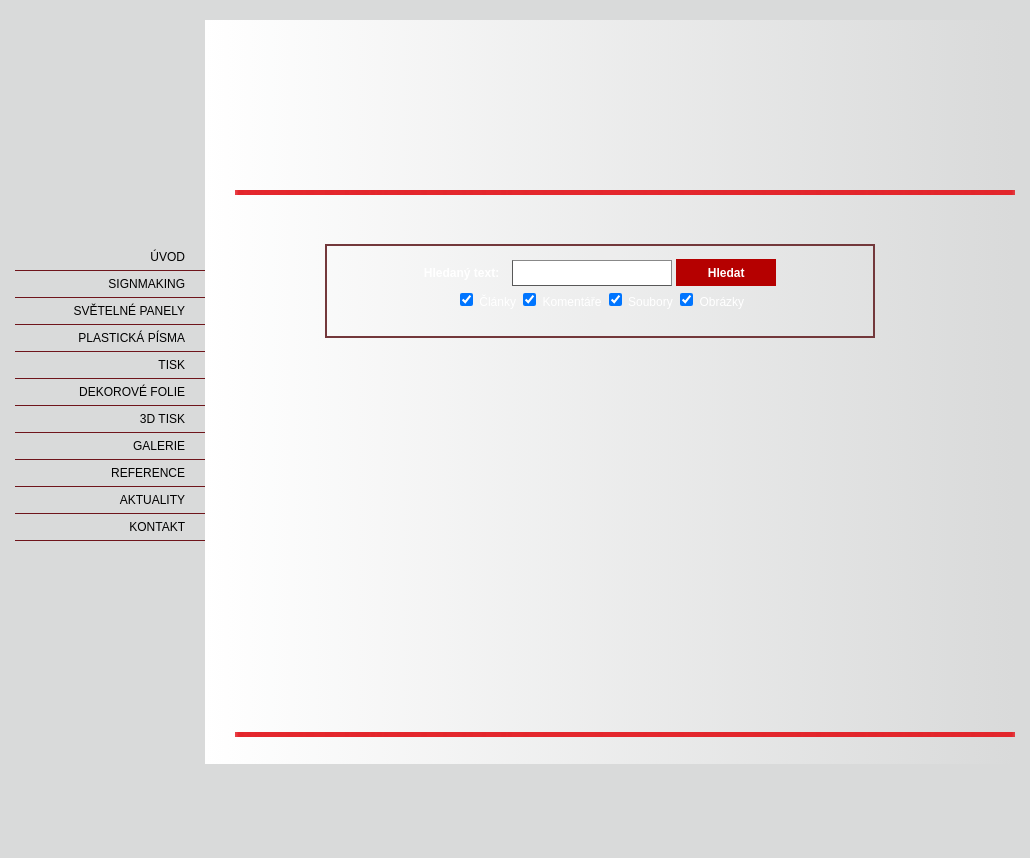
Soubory (641, 302)
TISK (171, 365)
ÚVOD (167, 257)
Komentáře (562, 302)
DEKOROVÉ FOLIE (132, 392)
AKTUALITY (152, 500)
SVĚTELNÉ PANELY (129, 311)
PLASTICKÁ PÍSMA (131, 338)
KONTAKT (157, 527)
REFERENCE (148, 473)
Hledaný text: (461, 273)
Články (488, 302)
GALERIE (159, 446)
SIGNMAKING (146, 284)
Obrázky (712, 302)
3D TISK (162, 419)
